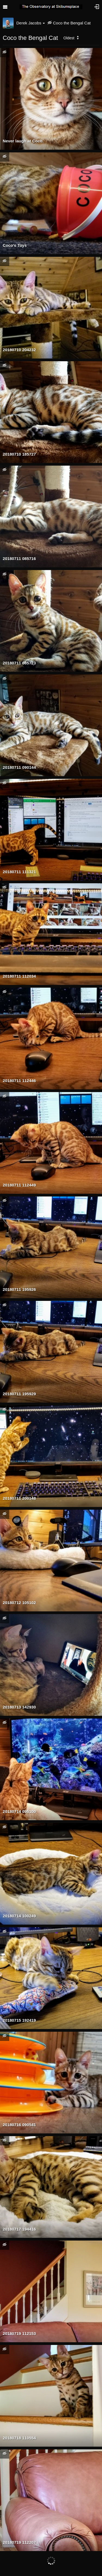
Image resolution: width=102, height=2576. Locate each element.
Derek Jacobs (30, 23)
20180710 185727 (19, 454)
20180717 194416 (19, 2229)
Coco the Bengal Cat (72, 23)
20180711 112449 (19, 1185)
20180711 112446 (19, 1080)
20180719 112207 (19, 2542)
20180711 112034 (19, 976)
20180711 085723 (19, 663)
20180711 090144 (19, 767)
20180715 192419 (19, 2020)
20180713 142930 (19, 1707)
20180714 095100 (19, 1811)
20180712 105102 (19, 1602)
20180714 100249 (19, 1915)
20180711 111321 (19, 871)
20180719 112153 (19, 2333)
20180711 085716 (19, 558)
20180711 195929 (19, 1393)
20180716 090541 (19, 2124)
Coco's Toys (15, 245)
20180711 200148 (19, 1498)
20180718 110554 (19, 2438)
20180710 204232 (19, 349)
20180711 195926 (19, 1289)
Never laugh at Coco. (23, 141)
